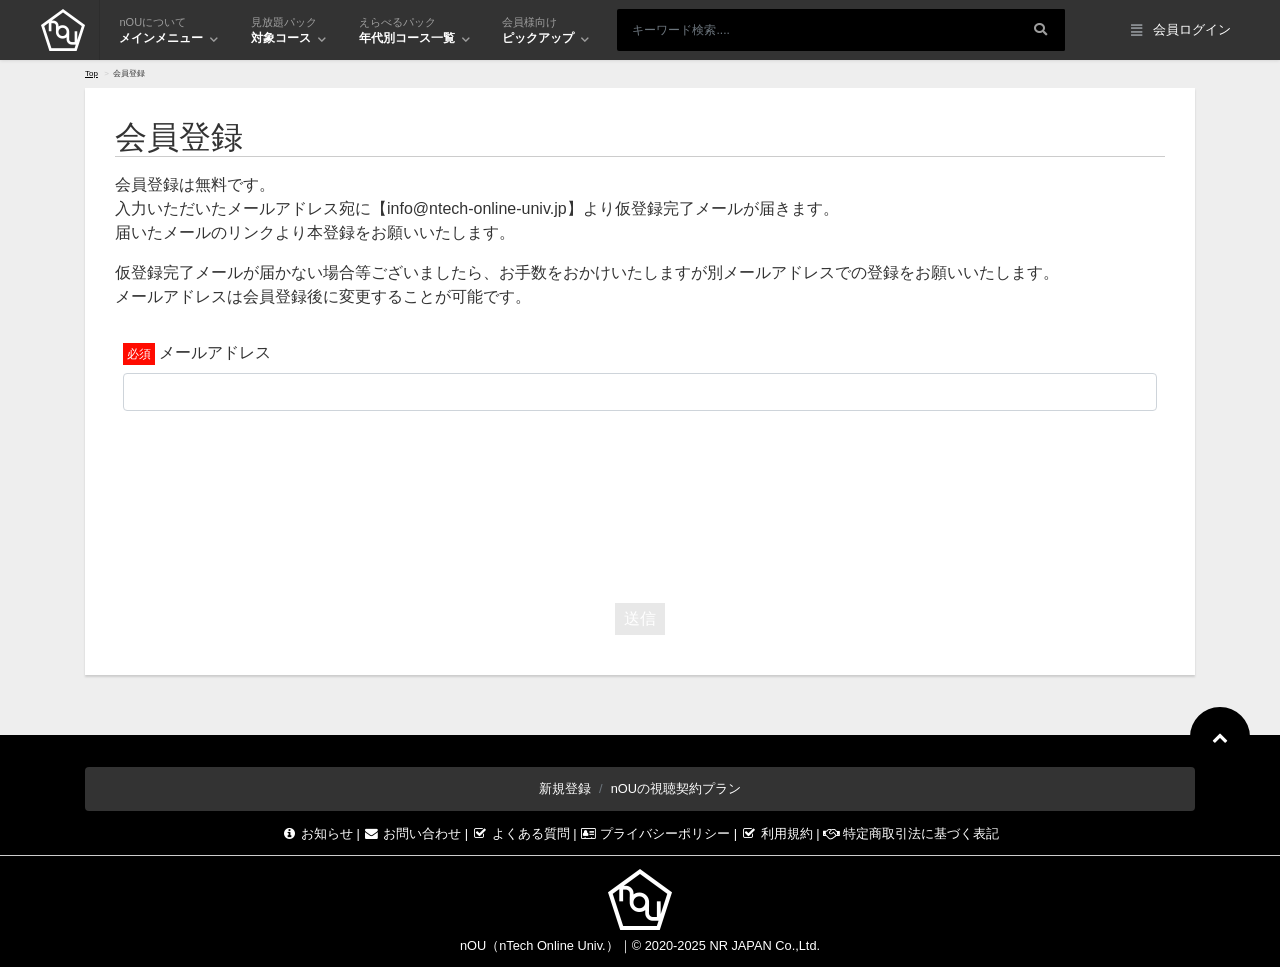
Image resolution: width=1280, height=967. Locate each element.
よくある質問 (523, 833)
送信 (640, 618)
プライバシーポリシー (657, 833)
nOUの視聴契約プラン (676, 788)
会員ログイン (1181, 30)
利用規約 (779, 833)
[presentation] (640, 502)
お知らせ (319, 833)
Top (91, 73)
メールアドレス (215, 352)
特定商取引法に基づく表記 (911, 833)
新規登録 (565, 788)
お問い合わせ (414, 833)
